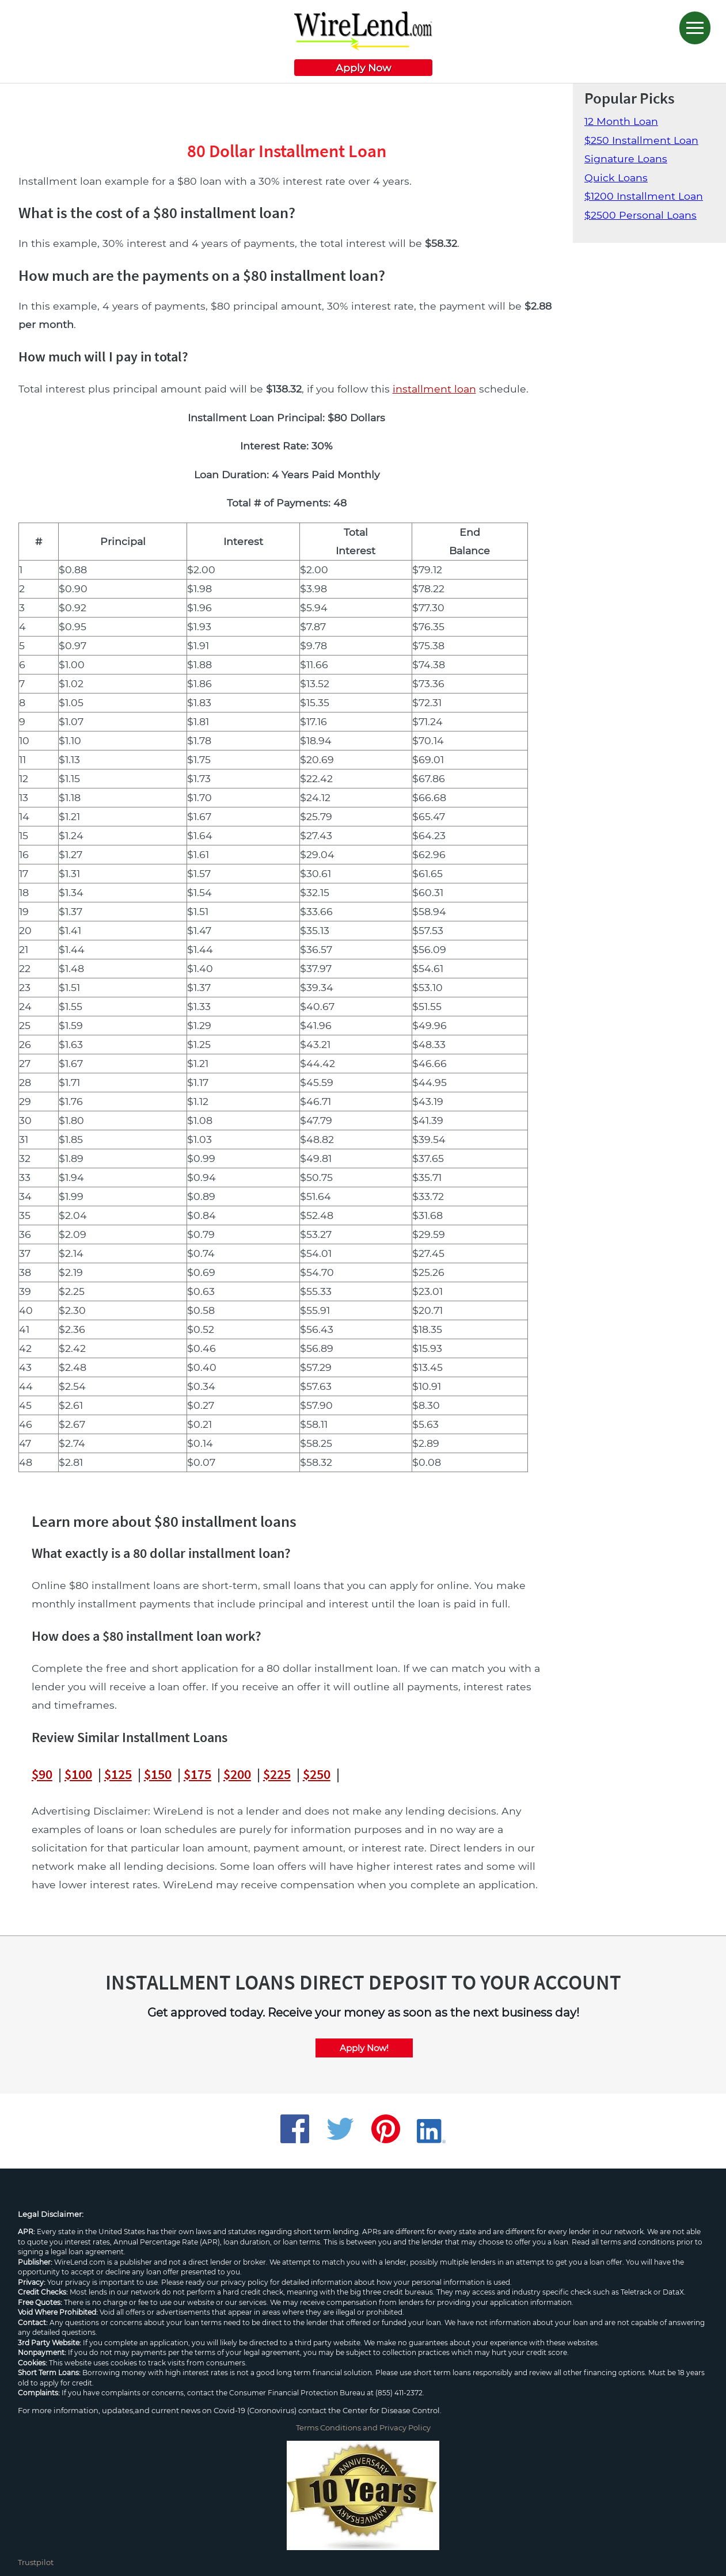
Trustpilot (36, 2562)
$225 (277, 1774)
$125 (118, 1774)
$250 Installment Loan (641, 140)
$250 (316, 1774)
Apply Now (363, 68)
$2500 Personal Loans (640, 215)
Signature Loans (625, 159)
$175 (197, 1774)
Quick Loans (616, 178)
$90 (42, 1774)
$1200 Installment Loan (643, 196)
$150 (158, 1774)
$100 (78, 1774)
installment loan (434, 389)
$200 (237, 1774)
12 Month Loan (621, 121)
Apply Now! (364, 2047)
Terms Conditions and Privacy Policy (363, 2427)
